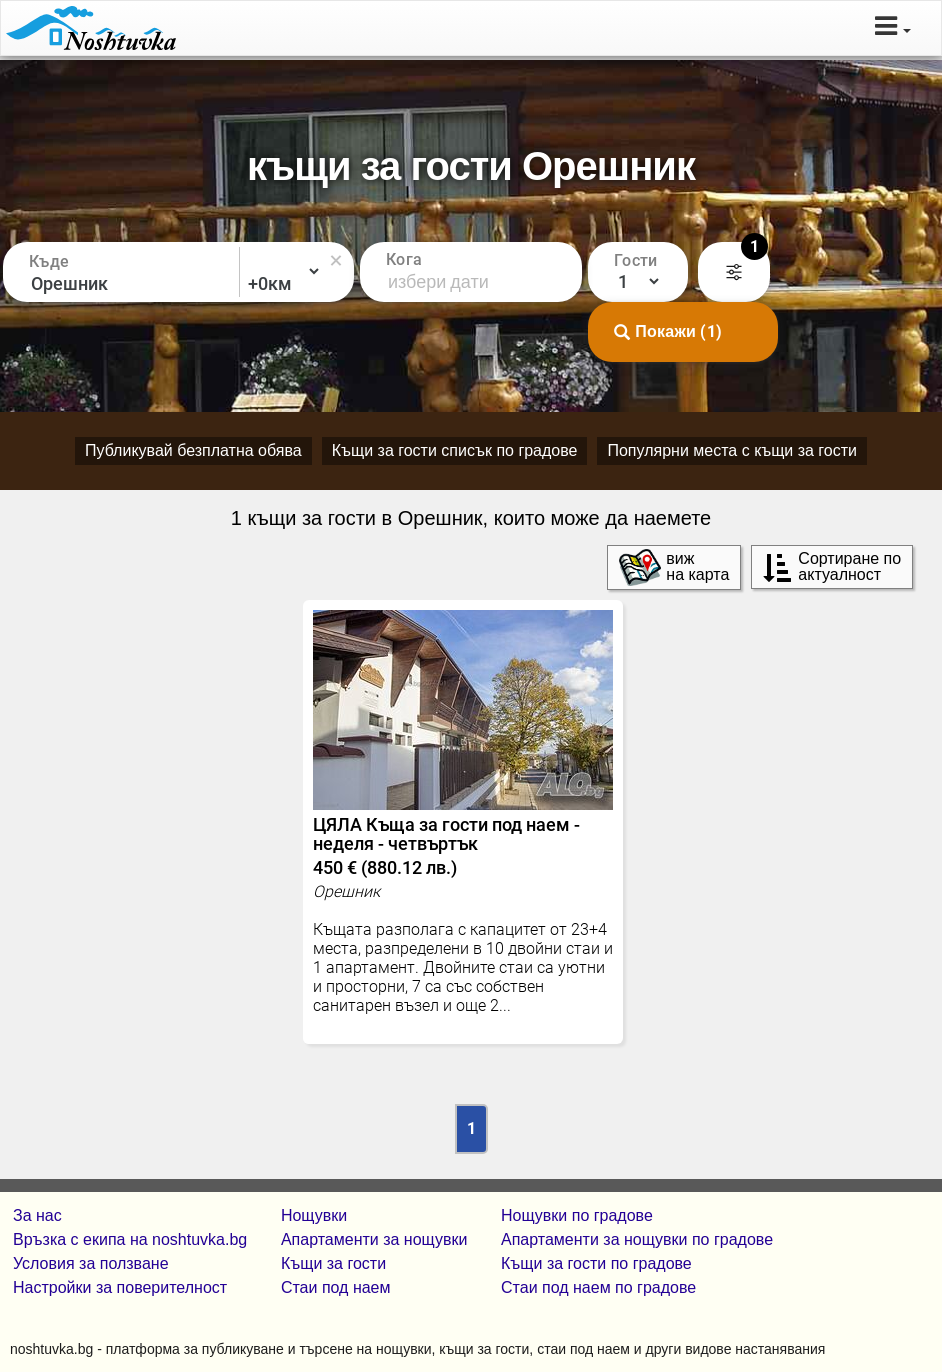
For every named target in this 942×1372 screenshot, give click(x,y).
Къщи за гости (333, 1263)
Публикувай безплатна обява (193, 450)
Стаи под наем (336, 1287)
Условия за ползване (91, 1263)
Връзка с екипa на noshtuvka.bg (130, 1239)
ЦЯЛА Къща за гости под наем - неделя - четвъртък (463, 846)
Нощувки (314, 1215)
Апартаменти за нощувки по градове (637, 1239)
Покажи (668, 332)
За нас (37, 1215)
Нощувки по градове (577, 1215)
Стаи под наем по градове (598, 1287)
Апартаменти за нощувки (374, 1239)
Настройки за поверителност (120, 1287)
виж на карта (674, 567)
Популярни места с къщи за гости (732, 450)
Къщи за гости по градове (596, 1263)
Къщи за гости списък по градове (455, 450)
